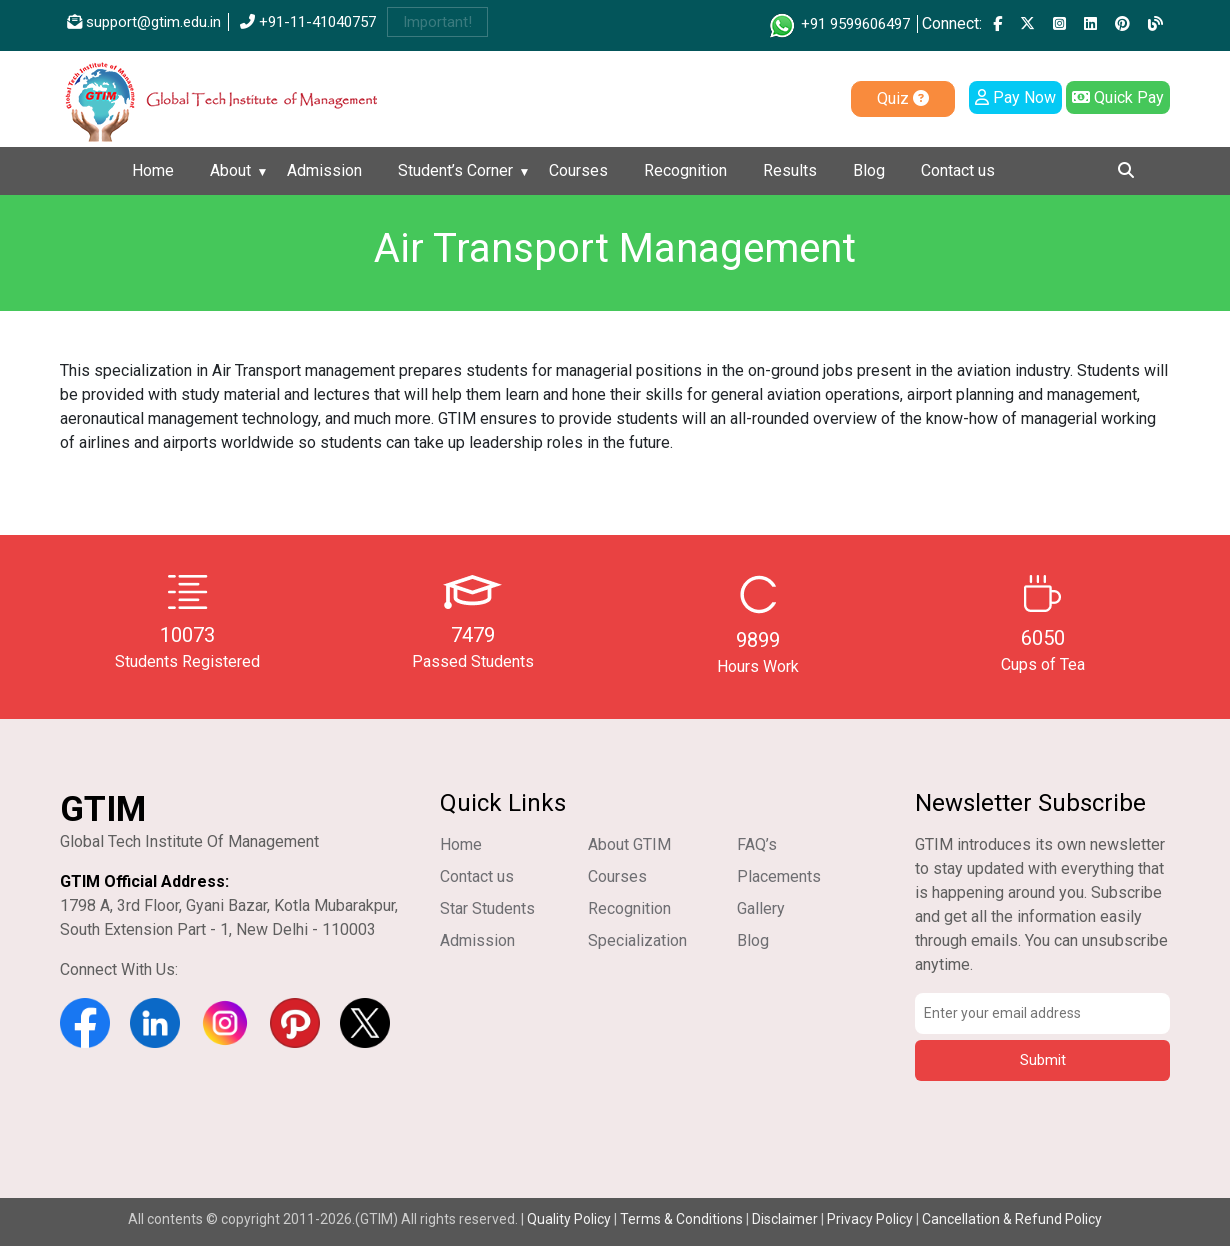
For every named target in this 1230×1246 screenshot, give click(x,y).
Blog (869, 170)
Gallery (761, 908)
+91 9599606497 (838, 24)
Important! (437, 22)
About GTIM (629, 844)
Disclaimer (785, 1219)
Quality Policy (570, 1219)
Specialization (637, 940)
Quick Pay (1118, 97)
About (230, 170)
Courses (578, 170)
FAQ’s (757, 844)
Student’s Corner (455, 170)
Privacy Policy (870, 1219)
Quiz (903, 98)
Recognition (685, 170)
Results (790, 170)
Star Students (487, 908)
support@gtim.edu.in (144, 22)
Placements (779, 876)
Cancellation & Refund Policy (1012, 1219)
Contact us (958, 170)
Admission (324, 170)
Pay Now (1015, 97)
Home (153, 170)
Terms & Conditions (681, 1219)
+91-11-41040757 (308, 22)
